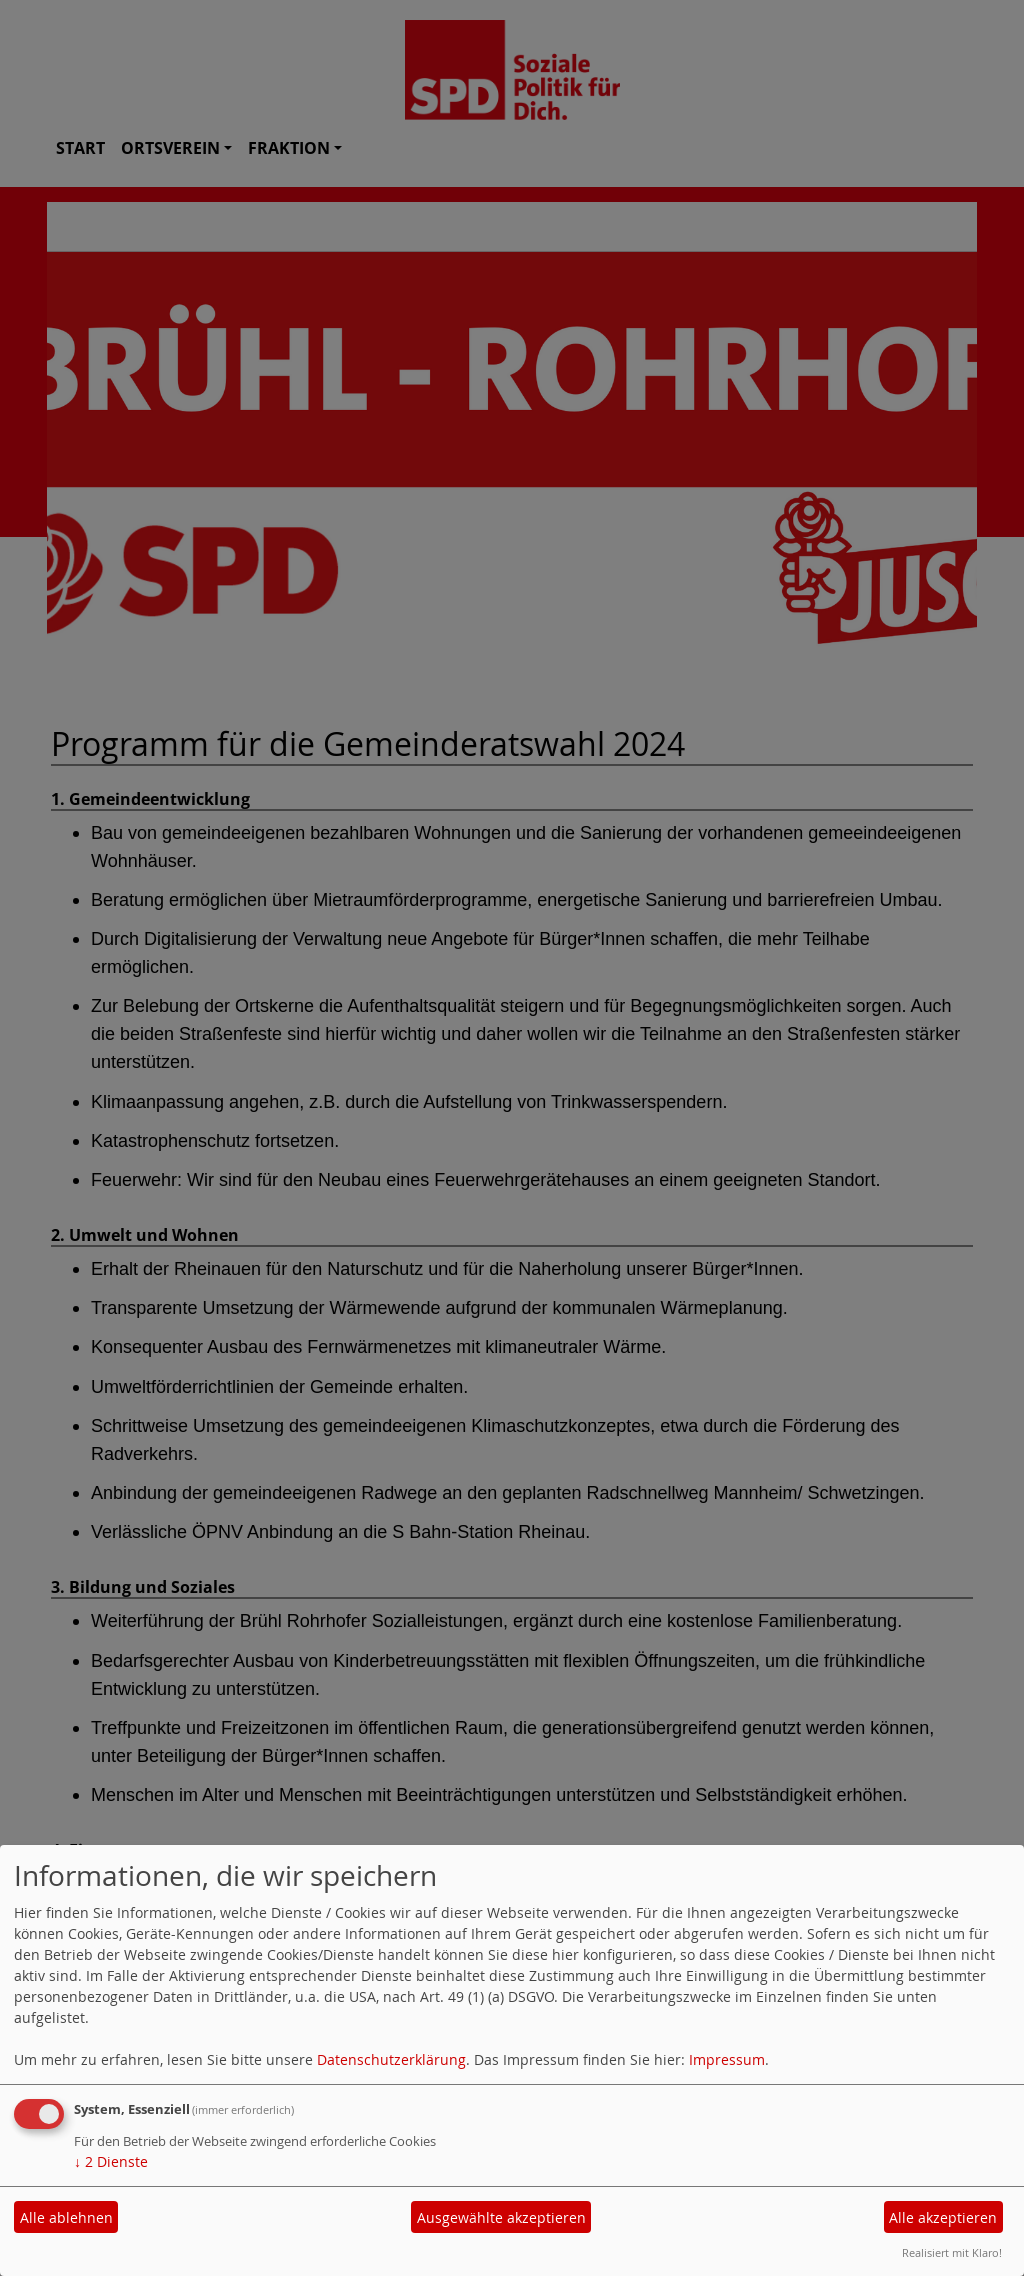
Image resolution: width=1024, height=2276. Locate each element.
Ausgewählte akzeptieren (501, 2217)
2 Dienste (111, 2161)
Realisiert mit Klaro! (952, 2252)
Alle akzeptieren (943, 2217)
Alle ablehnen (66, 2217)
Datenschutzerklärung (391, 2059)
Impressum (727, 2059)
